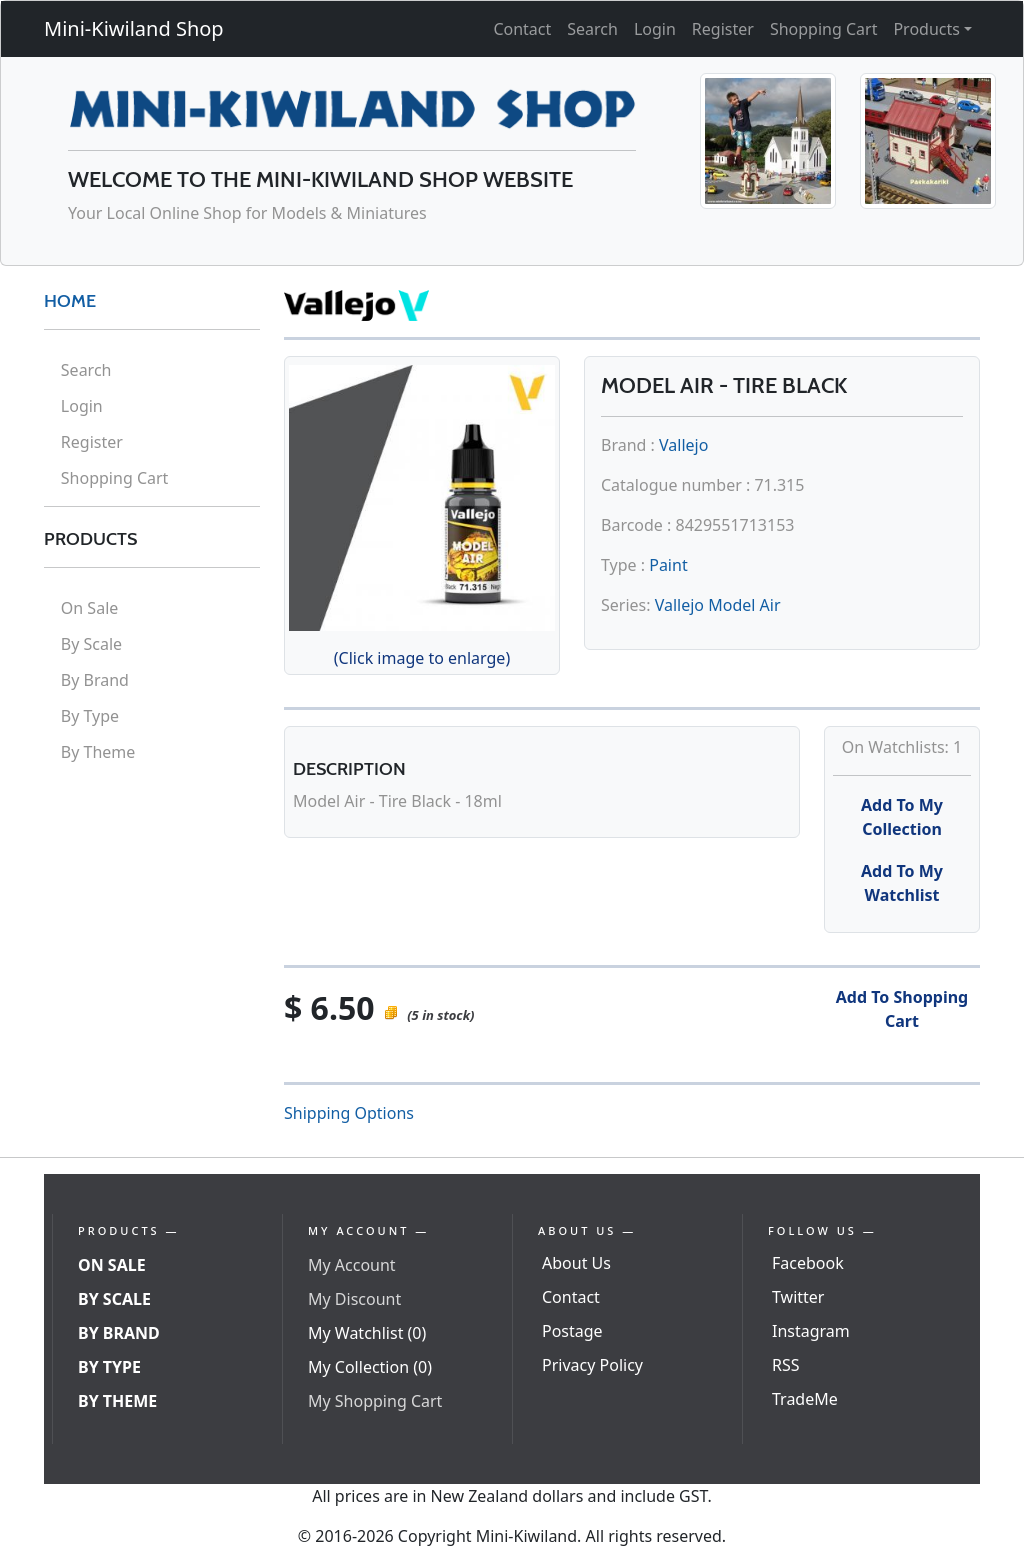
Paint (668, 565)
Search (592, 29)
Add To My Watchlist (902, 883)
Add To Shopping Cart (902, 1009)
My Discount (354, 1299)
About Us (576, 1263)
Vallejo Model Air (718, 605)
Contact (522, 29)
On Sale (89, 608)
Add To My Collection (902, 817)
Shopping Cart (824, 29)
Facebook (808, 1263)
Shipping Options (349, 1113)
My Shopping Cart (375, 1401)
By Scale (91, 644)
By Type (90, 716)
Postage (572, 1331)
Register (723, 29)
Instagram (811, 1331)
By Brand (95, 680)
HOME (70, 301)
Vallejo (683, 445)
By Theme (98, 752)
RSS (786, 1365)
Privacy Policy (592, 1365)
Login (655, 29)
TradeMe (805, 1399)
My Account (352, 1265)
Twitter (798, 1297)
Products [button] (926, 29)
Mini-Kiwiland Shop (134, 28)
